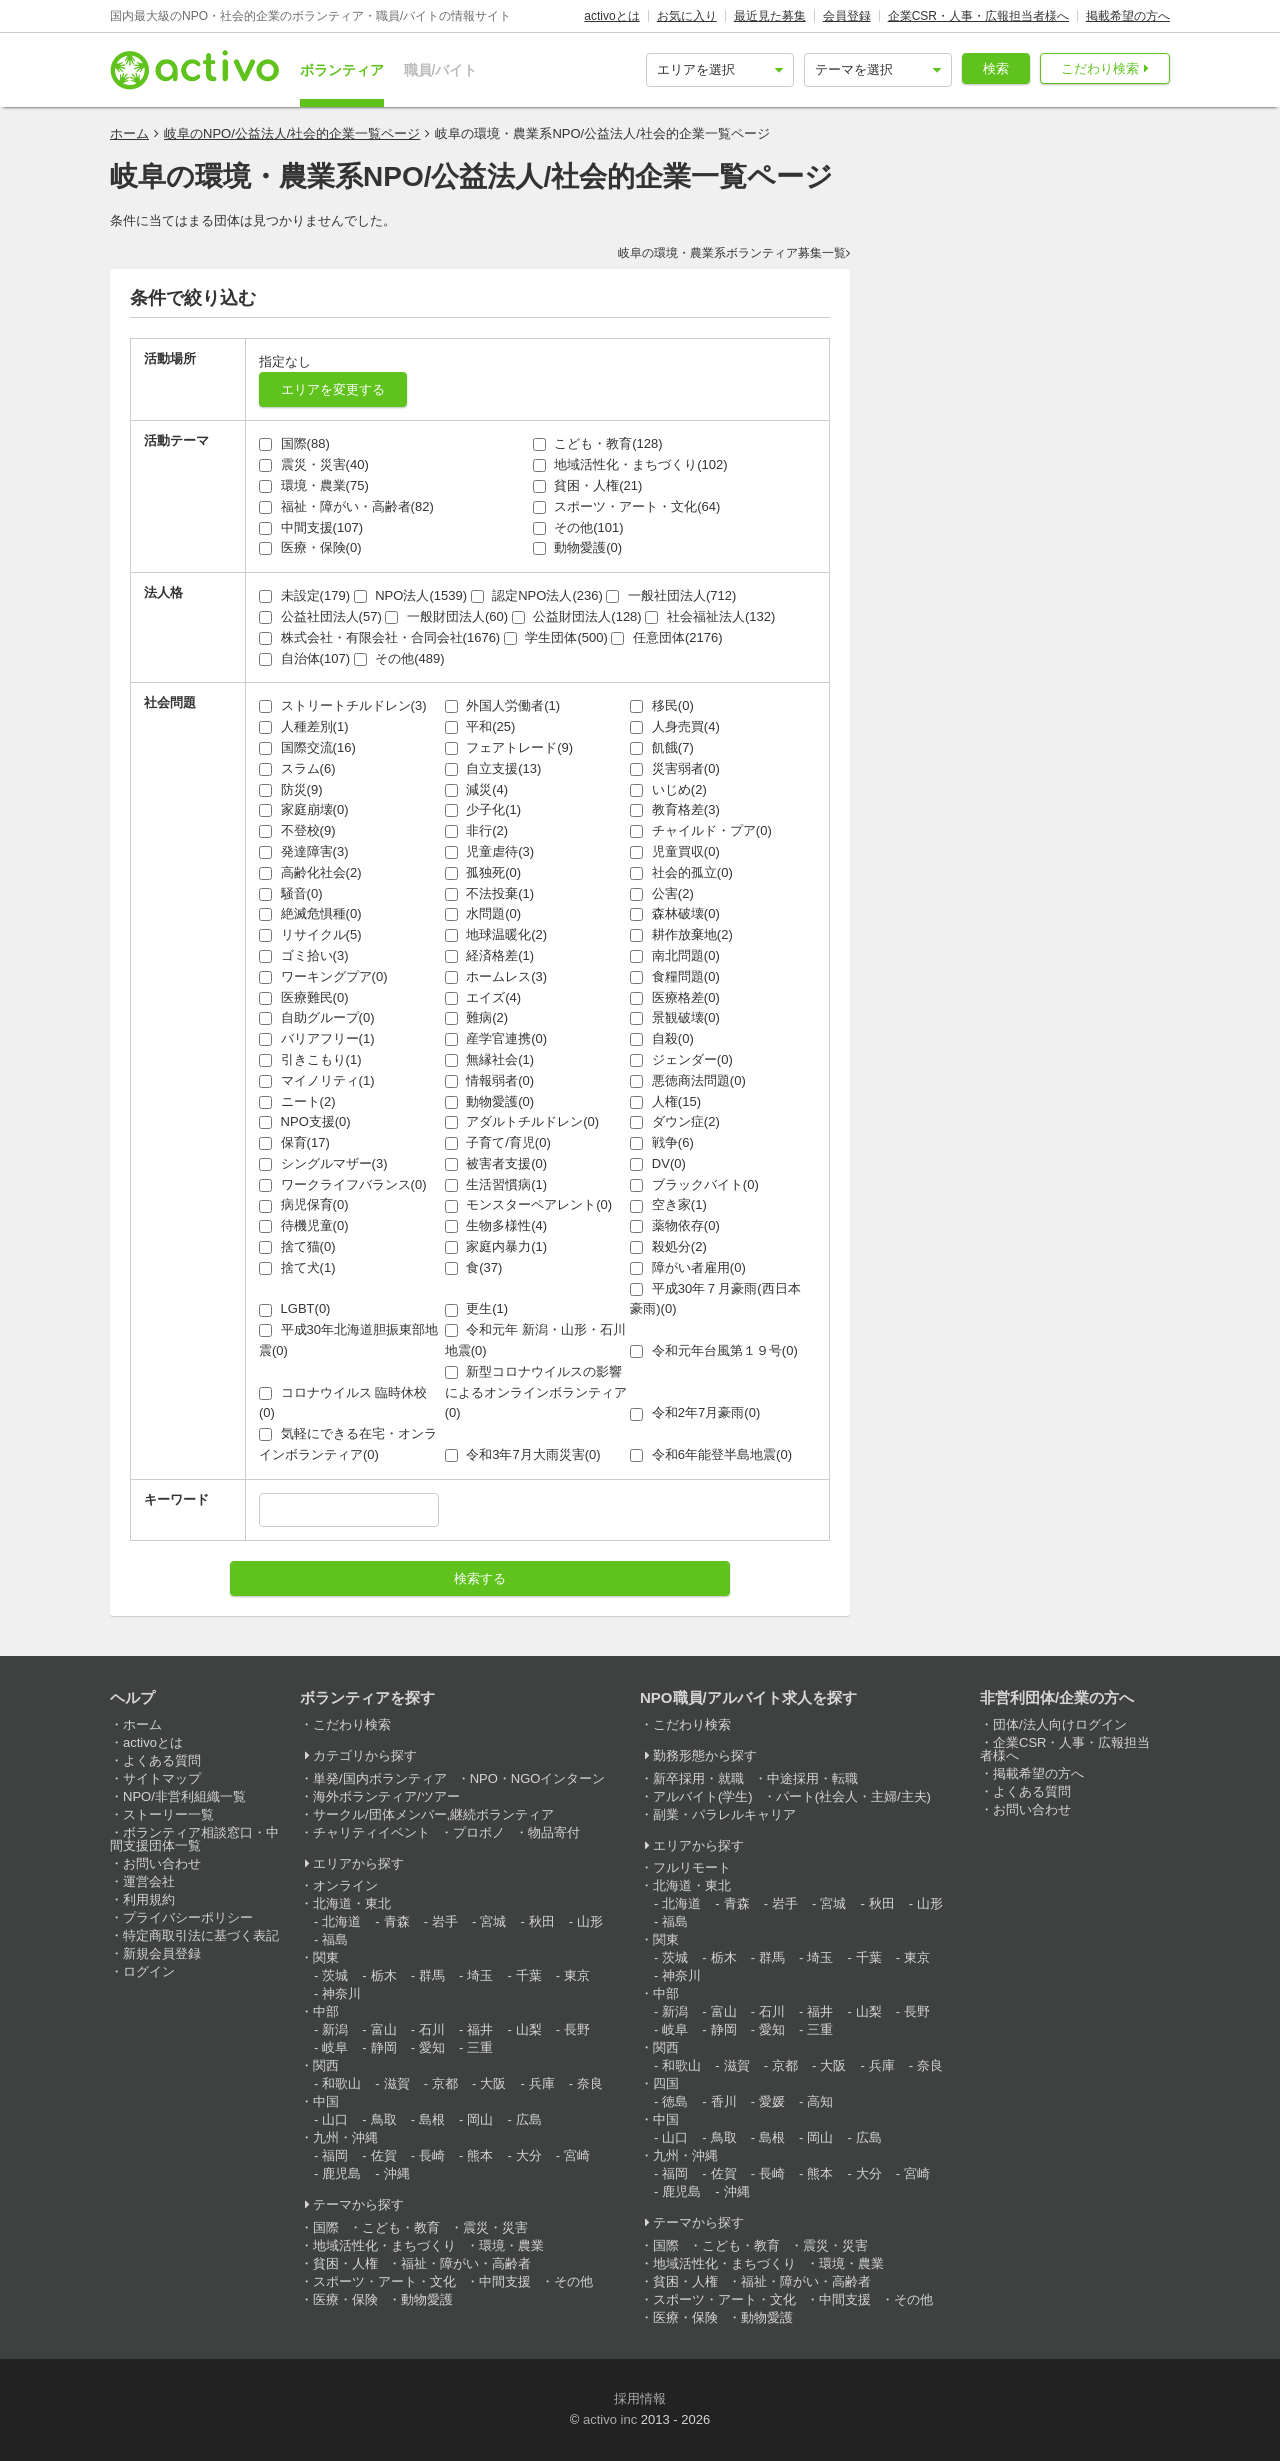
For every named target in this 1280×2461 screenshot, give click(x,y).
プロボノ (479, 1832)
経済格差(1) (490, 955)
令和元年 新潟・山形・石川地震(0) (535, 1340)
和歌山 (341, 2083)
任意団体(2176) (666, 637)
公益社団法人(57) (320, 616)
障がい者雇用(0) (688, 1267)
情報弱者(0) (490, 1080)
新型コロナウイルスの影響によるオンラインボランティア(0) (536, 1392)
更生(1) (477, 1308)
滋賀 (397, 2083)
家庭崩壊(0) (304, 809)
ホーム (129, 133)
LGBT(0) (294, 1308)
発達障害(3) (304, 851)
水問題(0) (483, 913)
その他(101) (578, 527)
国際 (326, 2227)
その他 (573, 2281)
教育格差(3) (675, 809)
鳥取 (384, 2119)
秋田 (542, 1921)
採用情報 (640, 2398)
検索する (480, 1578)
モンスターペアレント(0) (529, 1204)
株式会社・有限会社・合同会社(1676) (379, 637)
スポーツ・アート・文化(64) (627, 506)
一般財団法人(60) (446, 616)
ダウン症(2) (675, 1121)
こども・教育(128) (598, 443)
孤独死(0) (483, 872)
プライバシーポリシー (188, 1917)
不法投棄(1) (490, 893)
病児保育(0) (304, 1204)
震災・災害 (495, 2227)
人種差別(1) (304, 726)
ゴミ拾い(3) (304, 955)
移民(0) (662, 705)
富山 (384, 2029)
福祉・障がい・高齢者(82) (346, 506)
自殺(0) (662, 1038)
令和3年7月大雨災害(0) (523, 1454)
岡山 (480, 2119)
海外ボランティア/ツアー (386, 1796)
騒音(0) (291, 893)
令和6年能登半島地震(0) (711, 1454)
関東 (326, 1957)
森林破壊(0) (675, 913)
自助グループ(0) (317, 1017)
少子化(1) (483, 809)
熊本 (480, 2155)
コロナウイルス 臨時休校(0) (343, 1403)
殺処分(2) (668, 1246)
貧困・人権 (345, 2263)
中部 (326, 2011)
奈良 (590, 2083)
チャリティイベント (371, 1832)
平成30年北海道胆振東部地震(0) (348, 1340)
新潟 (335, 2029)
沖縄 (397, 2173)
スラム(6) (297, 768)
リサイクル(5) (310, 934)
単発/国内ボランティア (380, 1778)
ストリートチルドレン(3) (343, 705)
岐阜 (335, 2047)
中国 (326, 2101)
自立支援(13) (493, 768)
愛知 (432, 2047)
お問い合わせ (162, 1863)
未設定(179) (304, 595)
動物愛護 (427, 2299)
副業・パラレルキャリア (724, 1814)
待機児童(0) (304, 1225)
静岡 (384, 2047)
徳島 (675, 2101)
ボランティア (342, 70)
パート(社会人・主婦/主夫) (853, 1796)
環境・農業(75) (314, 485)
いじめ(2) (668, 789)
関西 (326, 2065)
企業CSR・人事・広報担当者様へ (978, 16)
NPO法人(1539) (410, 595)
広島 (529, 2119)
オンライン (345, 1885)
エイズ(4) (483, 997)
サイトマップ (162, 1778)
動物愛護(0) (578, 547)
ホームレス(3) (496, 976)
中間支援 (505, 2281)
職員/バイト (441, 70)
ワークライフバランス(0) (343, 1184)
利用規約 (149, 1899)
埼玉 (480, 1975)
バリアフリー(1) (317, 1038)
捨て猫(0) (297, 1246)
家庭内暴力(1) (496, 1246)
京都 (445, 2083)
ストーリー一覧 (168, 1814)
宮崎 (577, 2155)
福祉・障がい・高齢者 (466, 2263)
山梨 (529, 2029)
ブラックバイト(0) (694, 1184)
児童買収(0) (675, 851)
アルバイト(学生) (703, 1796)
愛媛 (772, 2101)
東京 (577, 1975)
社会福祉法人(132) (710, 616)
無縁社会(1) (490, 1059)
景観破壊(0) (675, 1017)
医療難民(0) (304, 997)
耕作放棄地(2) (681, 934)
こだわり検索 (1100, 68)
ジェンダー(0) (681, 1059)
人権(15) (665, 1101)
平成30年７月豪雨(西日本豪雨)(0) (715, 1299)
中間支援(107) (311, 527)
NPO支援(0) (305, 1121)
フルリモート (692, 1867)
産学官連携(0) (496, 1038)
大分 (529, 2155)
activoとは (611, 16)
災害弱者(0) (675, 768)
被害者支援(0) (496, 1163)
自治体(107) (304, 658)
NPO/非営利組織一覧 (184, 1796)
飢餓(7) (662, 747)
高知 (820, 2101)
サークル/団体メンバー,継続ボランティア (433, 1814)
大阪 (493, 2083)
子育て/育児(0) (498, 1142)
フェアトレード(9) (509, 747)
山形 (590, 1921)
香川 (724, 2101)
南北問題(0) (675, 955)
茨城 (335, 1975)
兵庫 (542, 2083)
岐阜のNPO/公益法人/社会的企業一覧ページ (292, 133)
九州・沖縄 (345, 2137)
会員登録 (847, 16)
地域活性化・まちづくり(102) (630, 464)
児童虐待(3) (490, 851)
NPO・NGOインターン (538, 1778)
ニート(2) (297, 1101)
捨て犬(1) (297, 1267)
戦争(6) (662, 1142)
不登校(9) (297, 830)
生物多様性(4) (496, 1225)
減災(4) (477, 789)
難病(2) (477, 1017)
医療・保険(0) (310, 547)
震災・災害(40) (314, 464)
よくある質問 (162, 1760)
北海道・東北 (352, 1903)
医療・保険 (345, 2299)
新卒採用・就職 (698, 1778)
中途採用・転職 (812, 1778)
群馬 (432, 1975)
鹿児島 (341, 2173)
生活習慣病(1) (496, 1184)
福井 (480, 2029)
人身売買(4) (675, 726)
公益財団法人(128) (577, 616)
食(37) (474, 1267)
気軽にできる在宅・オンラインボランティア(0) (348, 1444)
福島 (335, 1939)
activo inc (610, 2419)
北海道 (341, 1921)
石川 (432, 2029)
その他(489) (399, 658)
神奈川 (341, 1993)
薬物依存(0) (675, 1225)
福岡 (335, 2155)
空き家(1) (668, 1204)
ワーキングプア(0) (323, 976)
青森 (397, 1921)
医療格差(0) (675, 997)
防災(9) (291, 789)
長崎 (432, 2155)
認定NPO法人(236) (537, 595)
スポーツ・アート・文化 (384, 2281)
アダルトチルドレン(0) (522, 1121)
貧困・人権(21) (588, 485)
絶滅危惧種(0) (310, 913)
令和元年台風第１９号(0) (714, 1350)
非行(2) (477, 830)
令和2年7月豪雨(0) (695, 1412)
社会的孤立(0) (681, 872)
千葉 (529, 1975)
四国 (666, 2083)
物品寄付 (554, 1832)
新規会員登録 (162, 1953)
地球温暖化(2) (496, 934)
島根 (432, 2119)
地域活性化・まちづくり (384, 2245)
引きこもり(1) (310, 1059)
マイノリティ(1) (317, 1080)
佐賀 (384, 2155)
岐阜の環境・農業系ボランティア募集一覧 (732, 253)
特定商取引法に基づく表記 (201, 1935)
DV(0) (658, 1163)
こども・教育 (401, 2227)
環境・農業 (511, 2245)
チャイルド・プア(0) (701, 830)
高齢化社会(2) (310, 872)
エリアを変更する (333, 389)
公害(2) (662, 893)
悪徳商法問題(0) (688, 1080)
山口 (335, 2119)
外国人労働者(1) (503, 705)
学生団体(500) (556, 637)
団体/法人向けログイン (1060, 1724)
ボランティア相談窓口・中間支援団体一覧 (194, 1839)
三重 (480, 2047)
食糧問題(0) (675, 976)
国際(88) (294, 443)
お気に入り (687, 16)
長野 (577, 2029)
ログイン (149, 1971)
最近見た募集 (770, 16)
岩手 (445, 1921)
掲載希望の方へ (1128, 16)
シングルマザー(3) (323, 1163)
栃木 (384, 1975)
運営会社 (149, 1881)
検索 (996, 68)
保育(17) (294, 1142)
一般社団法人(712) (671, 595)
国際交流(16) (307, 747)
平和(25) (480, 726)
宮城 (493, 1921)
